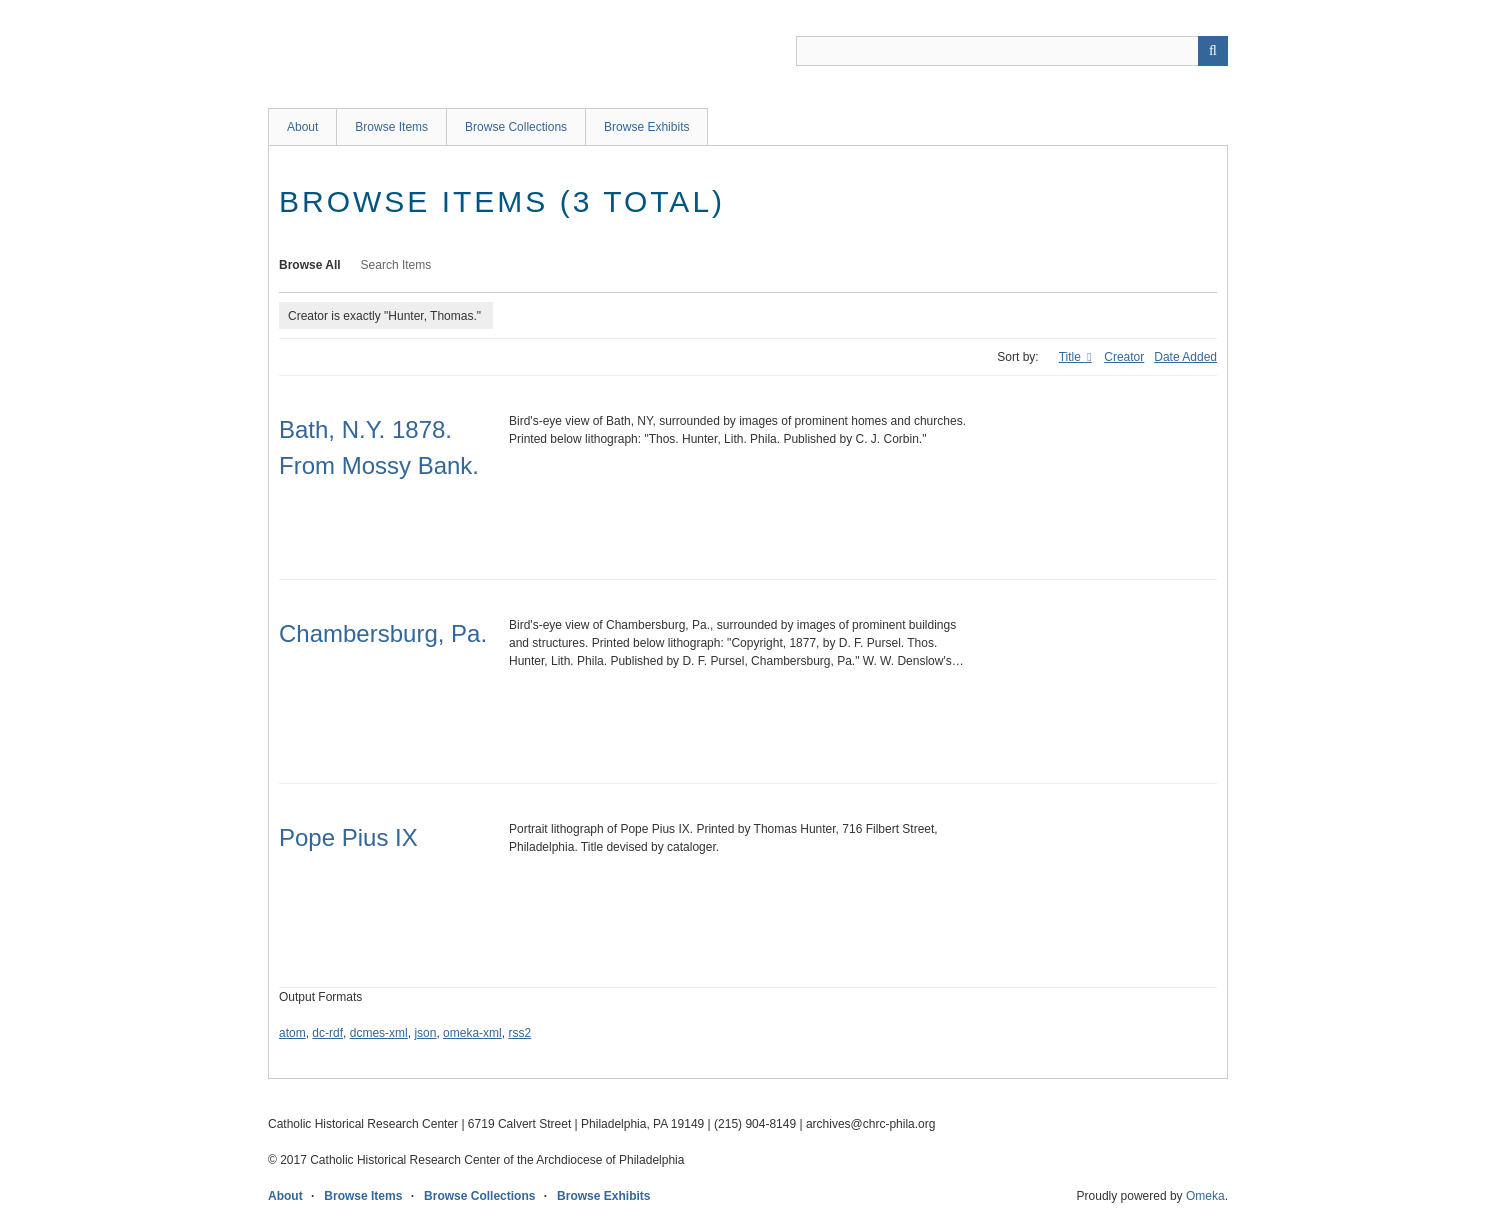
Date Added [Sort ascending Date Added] (1185, 357)
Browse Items (391, 127)
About (302, 127)
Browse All (310, 265)
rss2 (519, 1033)
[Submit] (1213, 51)
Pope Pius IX (348, 837)
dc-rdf (327, 1033)
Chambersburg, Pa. (383, 633)
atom (292, 1033)
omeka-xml (472, 1033)
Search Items (396, 265)
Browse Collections (516, 127)
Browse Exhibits (646, 127)
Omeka (1205, 1196)
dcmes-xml (379, 1033)
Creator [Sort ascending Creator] (1124, 357)
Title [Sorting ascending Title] (1072, 357)
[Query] (1012, 51)
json (425, 1033)
